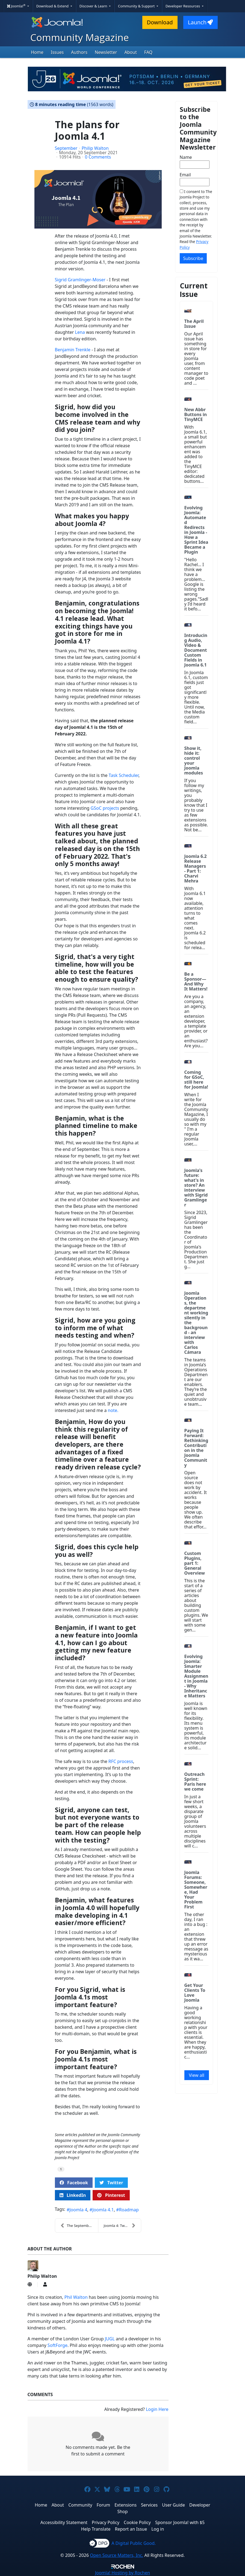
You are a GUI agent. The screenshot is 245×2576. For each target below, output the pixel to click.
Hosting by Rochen (122, 2573)
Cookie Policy (137, 2522)
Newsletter (106, 52)
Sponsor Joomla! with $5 (180, 2522)
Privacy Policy (105, 2522)
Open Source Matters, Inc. (116, 2555)
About (131, 52)
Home (37, 52)
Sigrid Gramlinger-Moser (81, 280)
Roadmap (129, 2210)
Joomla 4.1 (103, 2210)
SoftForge (57, 2345)
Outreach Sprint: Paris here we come (195, 1781)
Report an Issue (131, 2529)
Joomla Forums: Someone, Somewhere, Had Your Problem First (195, 1889)
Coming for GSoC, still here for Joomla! (196, 1079)
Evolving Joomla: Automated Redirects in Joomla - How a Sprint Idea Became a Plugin (196, 530)
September (66, 148)
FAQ (148, 52)
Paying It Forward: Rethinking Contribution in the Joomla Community (196, 1448)
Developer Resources (183, 6)
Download (160, 22)
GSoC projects (105, 808)
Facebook (74, 2183)
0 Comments (98, 157)
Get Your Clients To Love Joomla (194, 1992)
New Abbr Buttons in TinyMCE (195, 414)
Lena (80, 332)
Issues (57, 52)
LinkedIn (73, 2195)
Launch (200, 22)
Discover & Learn (93, 6)
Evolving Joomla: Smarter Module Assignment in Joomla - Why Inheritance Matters (196, 1676)
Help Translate (96, 2529)
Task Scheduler (123, 775)
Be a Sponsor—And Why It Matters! (196, 981)
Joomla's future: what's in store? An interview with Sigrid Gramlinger (196, 1187)
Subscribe (193, 258)
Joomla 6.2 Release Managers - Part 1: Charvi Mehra (195, 868)
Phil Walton (76, 2297)
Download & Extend (53, 6)
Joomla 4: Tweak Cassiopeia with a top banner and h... (122, 2225)
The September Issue (79, 2225)
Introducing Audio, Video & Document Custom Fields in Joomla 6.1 (195, 650)
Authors (79, 52)
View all (196, 2075)
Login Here (157, 2409)
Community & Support (137, 6)
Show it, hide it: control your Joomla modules (193, 760)
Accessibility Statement (63, 2522)
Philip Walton (95, 148)
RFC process (120, 1761)
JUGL (110, 2339)
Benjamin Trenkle (73, 350)
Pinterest (111, 2195)
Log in (157, 2529)
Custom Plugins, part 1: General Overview (194, 1563)
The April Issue (194, 323)
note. (113, 1410)
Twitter (111, 2183)
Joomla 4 (78, 2210)
